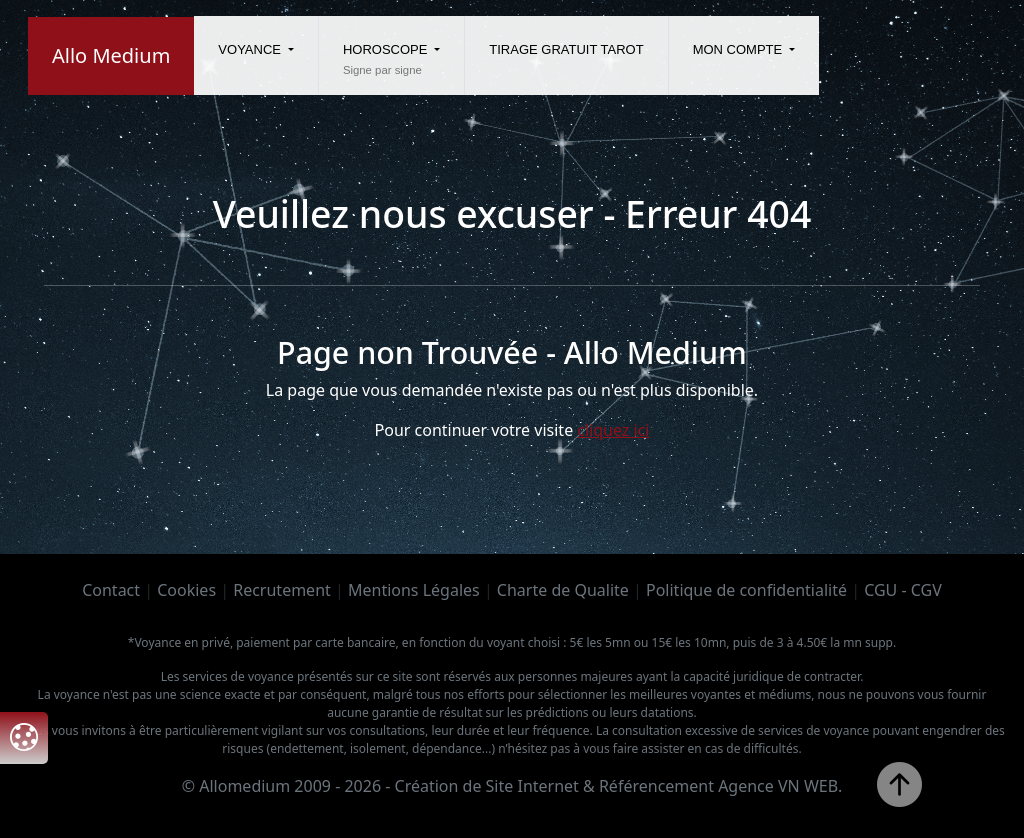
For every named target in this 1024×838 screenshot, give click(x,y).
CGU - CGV (903, 590)
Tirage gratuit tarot (566, 49)
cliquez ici (613, 430)
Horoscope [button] (387, 49)
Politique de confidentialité (746, 590)
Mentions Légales (414, 590)
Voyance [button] (251, 49)
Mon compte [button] (739, 49)
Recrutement (282, 590)
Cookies (186, 590)
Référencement (656, 786)
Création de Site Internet (487, 786)
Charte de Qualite (563, 590)
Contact (111, 590)
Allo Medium (111, 55)
